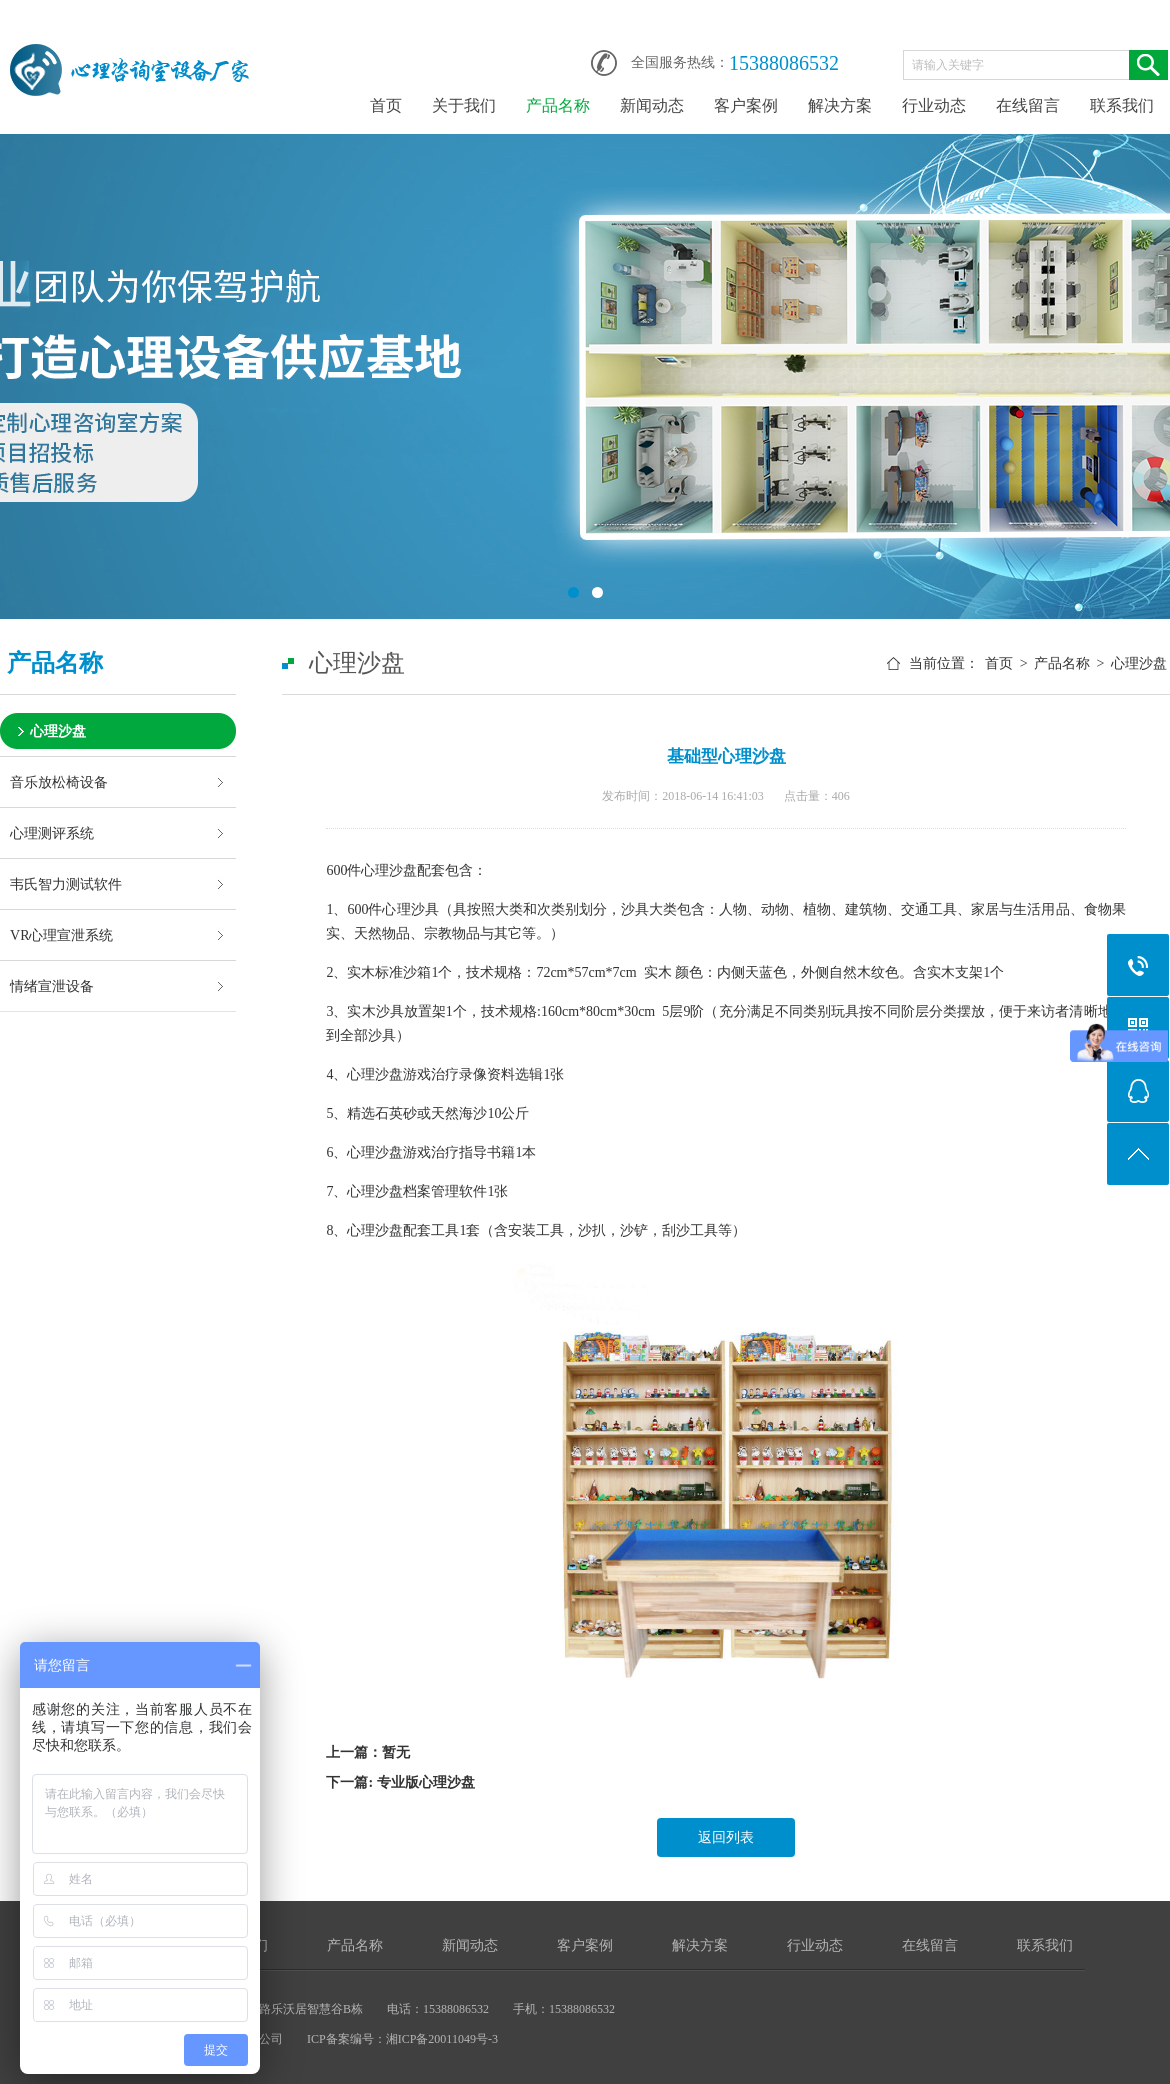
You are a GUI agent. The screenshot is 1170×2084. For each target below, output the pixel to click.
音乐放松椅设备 (59, 782)
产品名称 (558, 105)
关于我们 (464, 105)
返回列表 (726, 1837)
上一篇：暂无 (368, 1752)
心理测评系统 (52, 833)
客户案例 (746, 105)
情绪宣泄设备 (52, 986)
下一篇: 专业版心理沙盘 (400, 1782)
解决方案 (840, 105)
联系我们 (1122, 105)
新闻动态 (652, 105)
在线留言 (1028, 105)
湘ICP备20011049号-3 (442, 2039)
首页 (386, 105)
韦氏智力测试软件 (66, 884)
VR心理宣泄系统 (62, 935)
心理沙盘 (58, 731)
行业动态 (934, 105)
